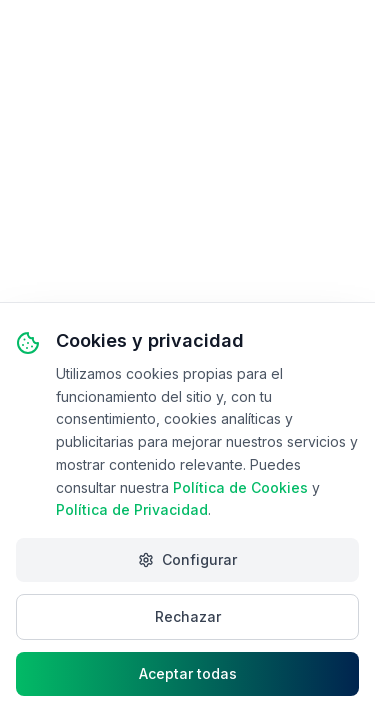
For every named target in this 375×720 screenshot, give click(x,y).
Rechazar (188, 616)
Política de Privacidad (132, 509)
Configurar (187, 559)
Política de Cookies (240, 487)
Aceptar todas (188, 673)
